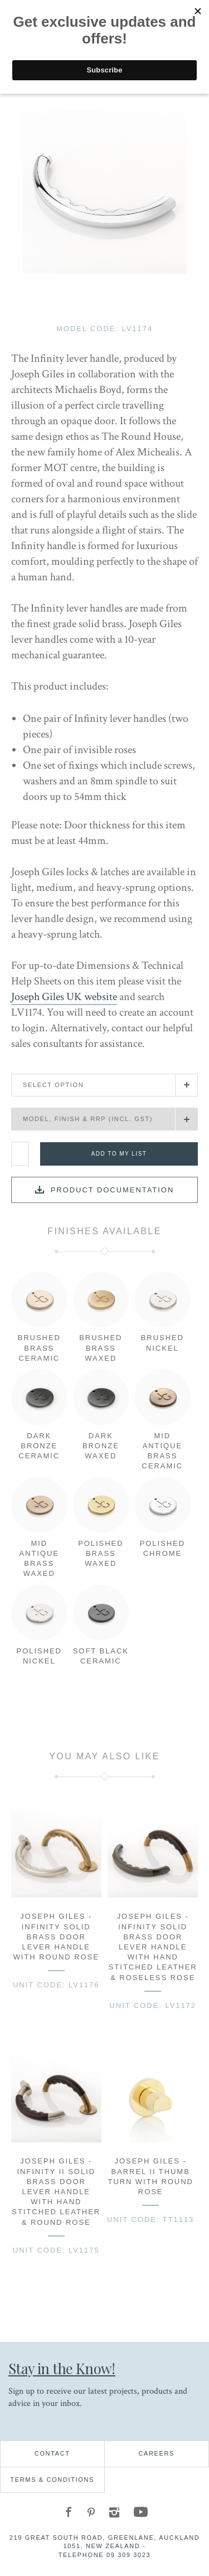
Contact (52, 2453)
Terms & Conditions (52, 2479)
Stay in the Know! (61, 2368)
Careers (156, 2453)
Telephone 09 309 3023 (105, 2554)
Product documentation (112, 1190)
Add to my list (119, 1154)
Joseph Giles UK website (64, 996)
